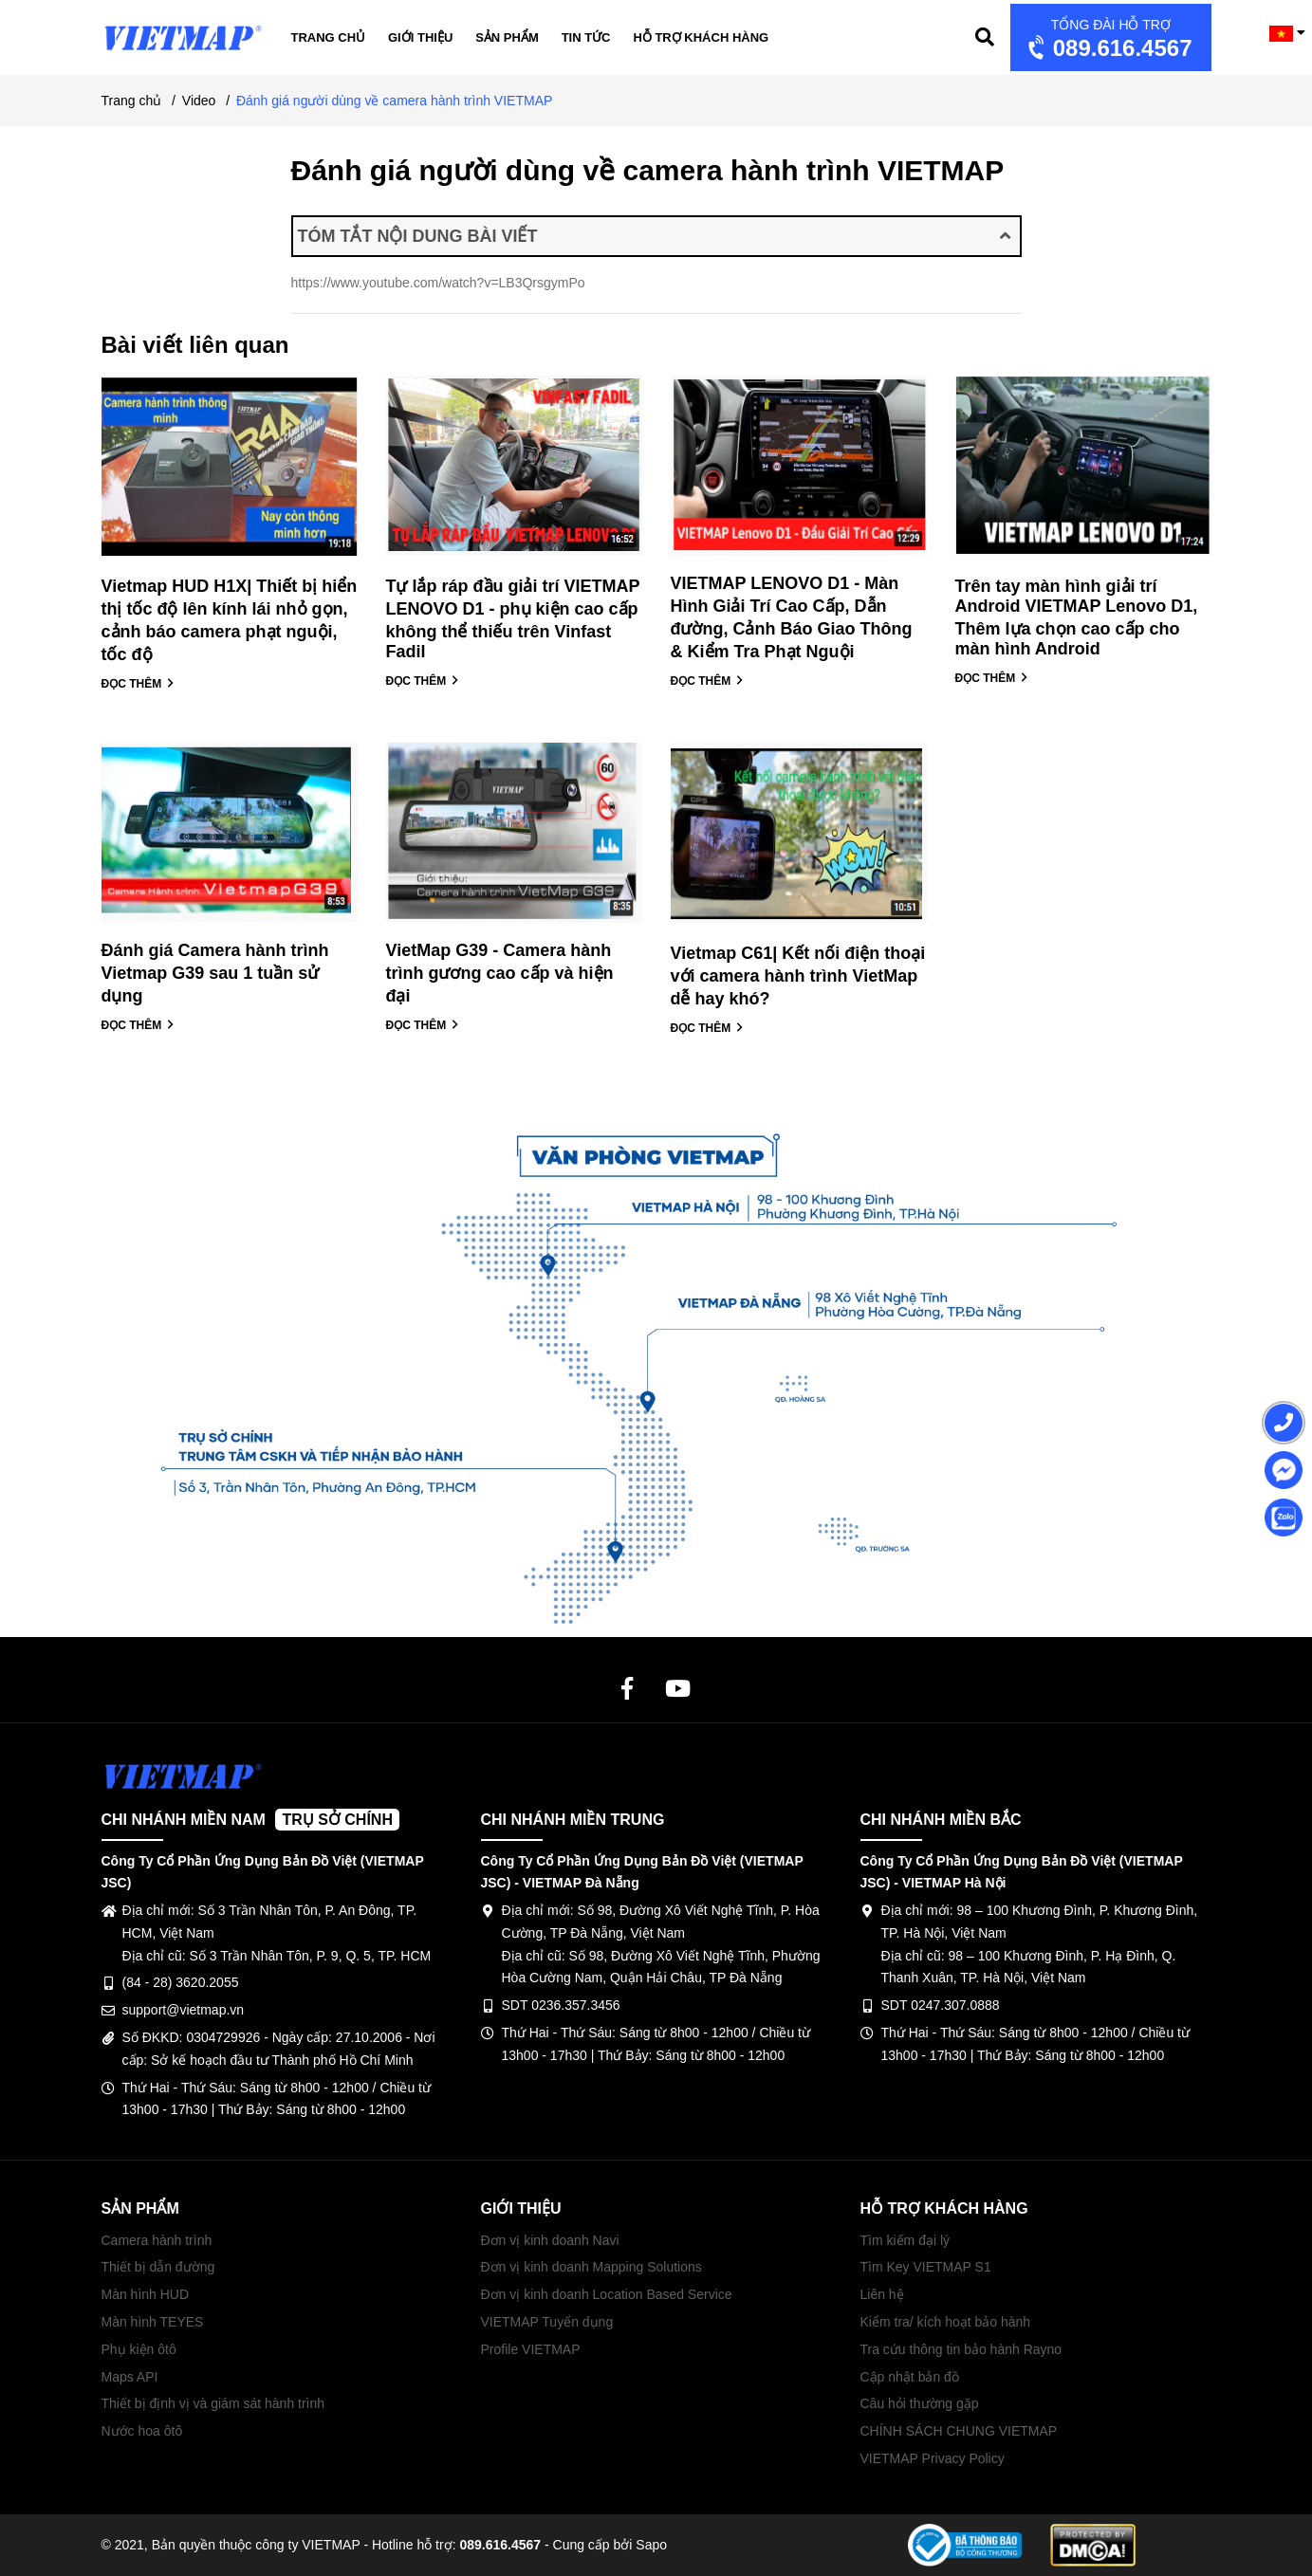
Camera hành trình (157, 2240)
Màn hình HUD (146, 2294)
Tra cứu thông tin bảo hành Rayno (961, 2349)
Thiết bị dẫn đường (158, 2266)
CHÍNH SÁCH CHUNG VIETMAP (959, 2430)
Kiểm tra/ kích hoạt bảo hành (945, 2321)
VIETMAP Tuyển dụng (547, 2321)
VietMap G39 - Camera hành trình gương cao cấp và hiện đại (500, 973)
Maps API (130, 2376)
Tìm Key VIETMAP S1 (925, 2266)
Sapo (651, 2544)
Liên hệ (882, 2294)
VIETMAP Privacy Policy (932, 2458)
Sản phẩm (507, 37)
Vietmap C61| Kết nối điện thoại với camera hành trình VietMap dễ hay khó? (798, 976)
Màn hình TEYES (153, 2321)
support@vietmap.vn (183, 2009)
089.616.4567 (1108, 39)
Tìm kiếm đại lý (905, 2240)
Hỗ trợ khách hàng (700, 37)
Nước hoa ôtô (142, 2430)
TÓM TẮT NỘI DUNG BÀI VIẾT (654, 236)
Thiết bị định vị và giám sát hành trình (213, 2403)
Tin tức (586, 37)
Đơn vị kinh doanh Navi (550, 2240)
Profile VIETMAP (531, 2349)
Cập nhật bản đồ (909, 2376)
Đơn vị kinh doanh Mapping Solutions (591, 2266)
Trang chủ (328, 37)
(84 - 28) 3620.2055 (180, 1982)
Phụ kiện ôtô (139, 2349)
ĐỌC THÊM (138, 683)
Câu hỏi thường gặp (919, 2403)
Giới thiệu (420, 37)
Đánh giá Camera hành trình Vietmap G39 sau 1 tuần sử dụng (215, 973)
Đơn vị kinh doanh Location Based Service (606, 2294)
